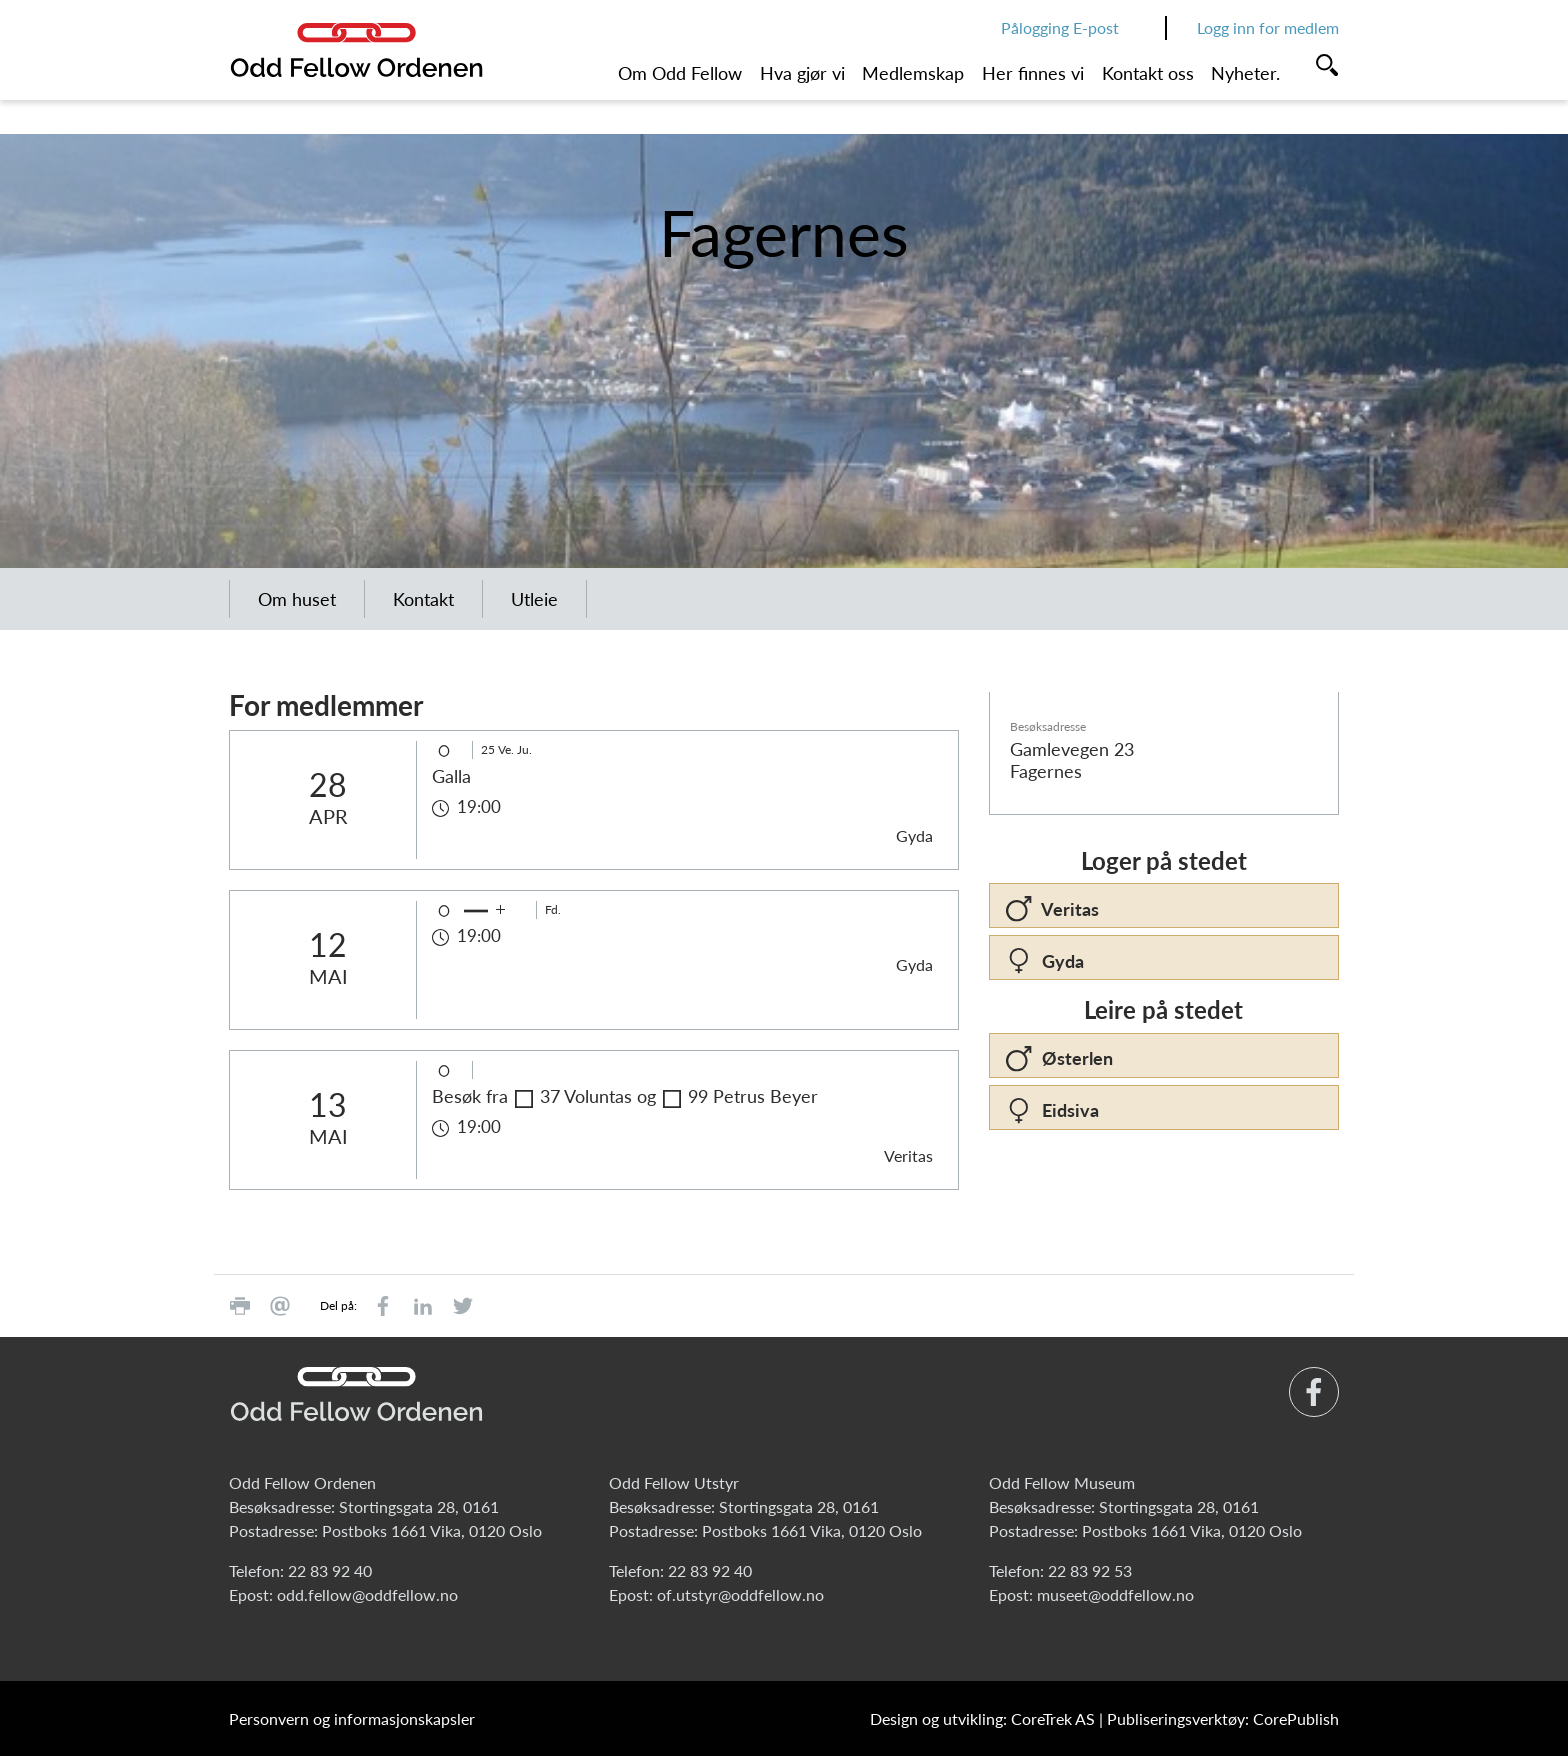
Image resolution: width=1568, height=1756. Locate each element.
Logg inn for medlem (1268, 27)
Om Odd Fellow (680, 73)
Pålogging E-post (1060, 27)
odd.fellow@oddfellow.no (367, 1594)
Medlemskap (913, 73)
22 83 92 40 (330, 1570)
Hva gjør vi (802, 73)
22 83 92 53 (1090, 1570)
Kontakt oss (1148, 73)
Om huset (297, 599)
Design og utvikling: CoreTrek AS (982, 1718)
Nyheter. (1245, 73)
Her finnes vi (1033, 73)
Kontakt (423, 599)
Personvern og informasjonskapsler (352, 1718)
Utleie (534, 599)
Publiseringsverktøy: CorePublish (1223, 1718)
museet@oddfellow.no (1115, 1594)
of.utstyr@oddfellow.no (740, 1594)
